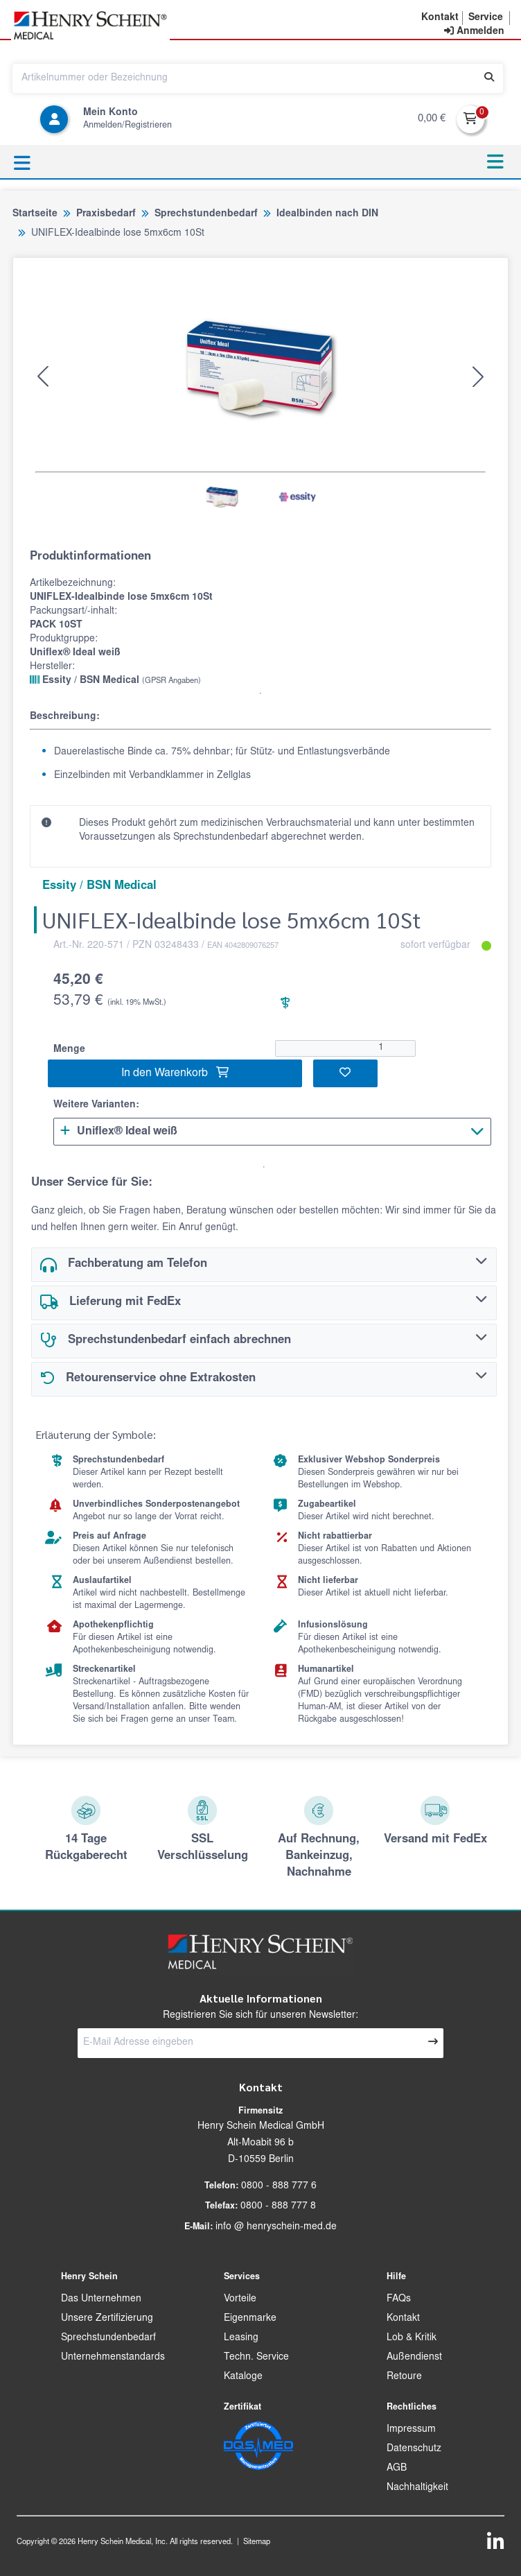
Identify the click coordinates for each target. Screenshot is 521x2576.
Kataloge (243, 2377)
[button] (440, 18)
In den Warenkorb (175, 1072)
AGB (397, 2468)
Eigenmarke (250, 2319)
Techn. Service (256, 2357)
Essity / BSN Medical (115, 680)
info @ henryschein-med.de (276, 2227)
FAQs (399, 2299)
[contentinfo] (474, 32)
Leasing (241, 2338)
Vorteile (240, 2299)
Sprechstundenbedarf (108, 2338)
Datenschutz (414, 2449)
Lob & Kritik (411, 2338)
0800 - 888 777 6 (279, 2186)
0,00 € (431, 119)
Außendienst (414, 2357)
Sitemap (256, 2542)
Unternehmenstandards (113, 2357)
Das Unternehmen (101, 2299)
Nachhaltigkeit (417, 2488)
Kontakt (403, 2319)
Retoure (404, 2377)
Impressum (411, 2430)
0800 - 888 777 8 (278, 2206)
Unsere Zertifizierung (107, 2319)
